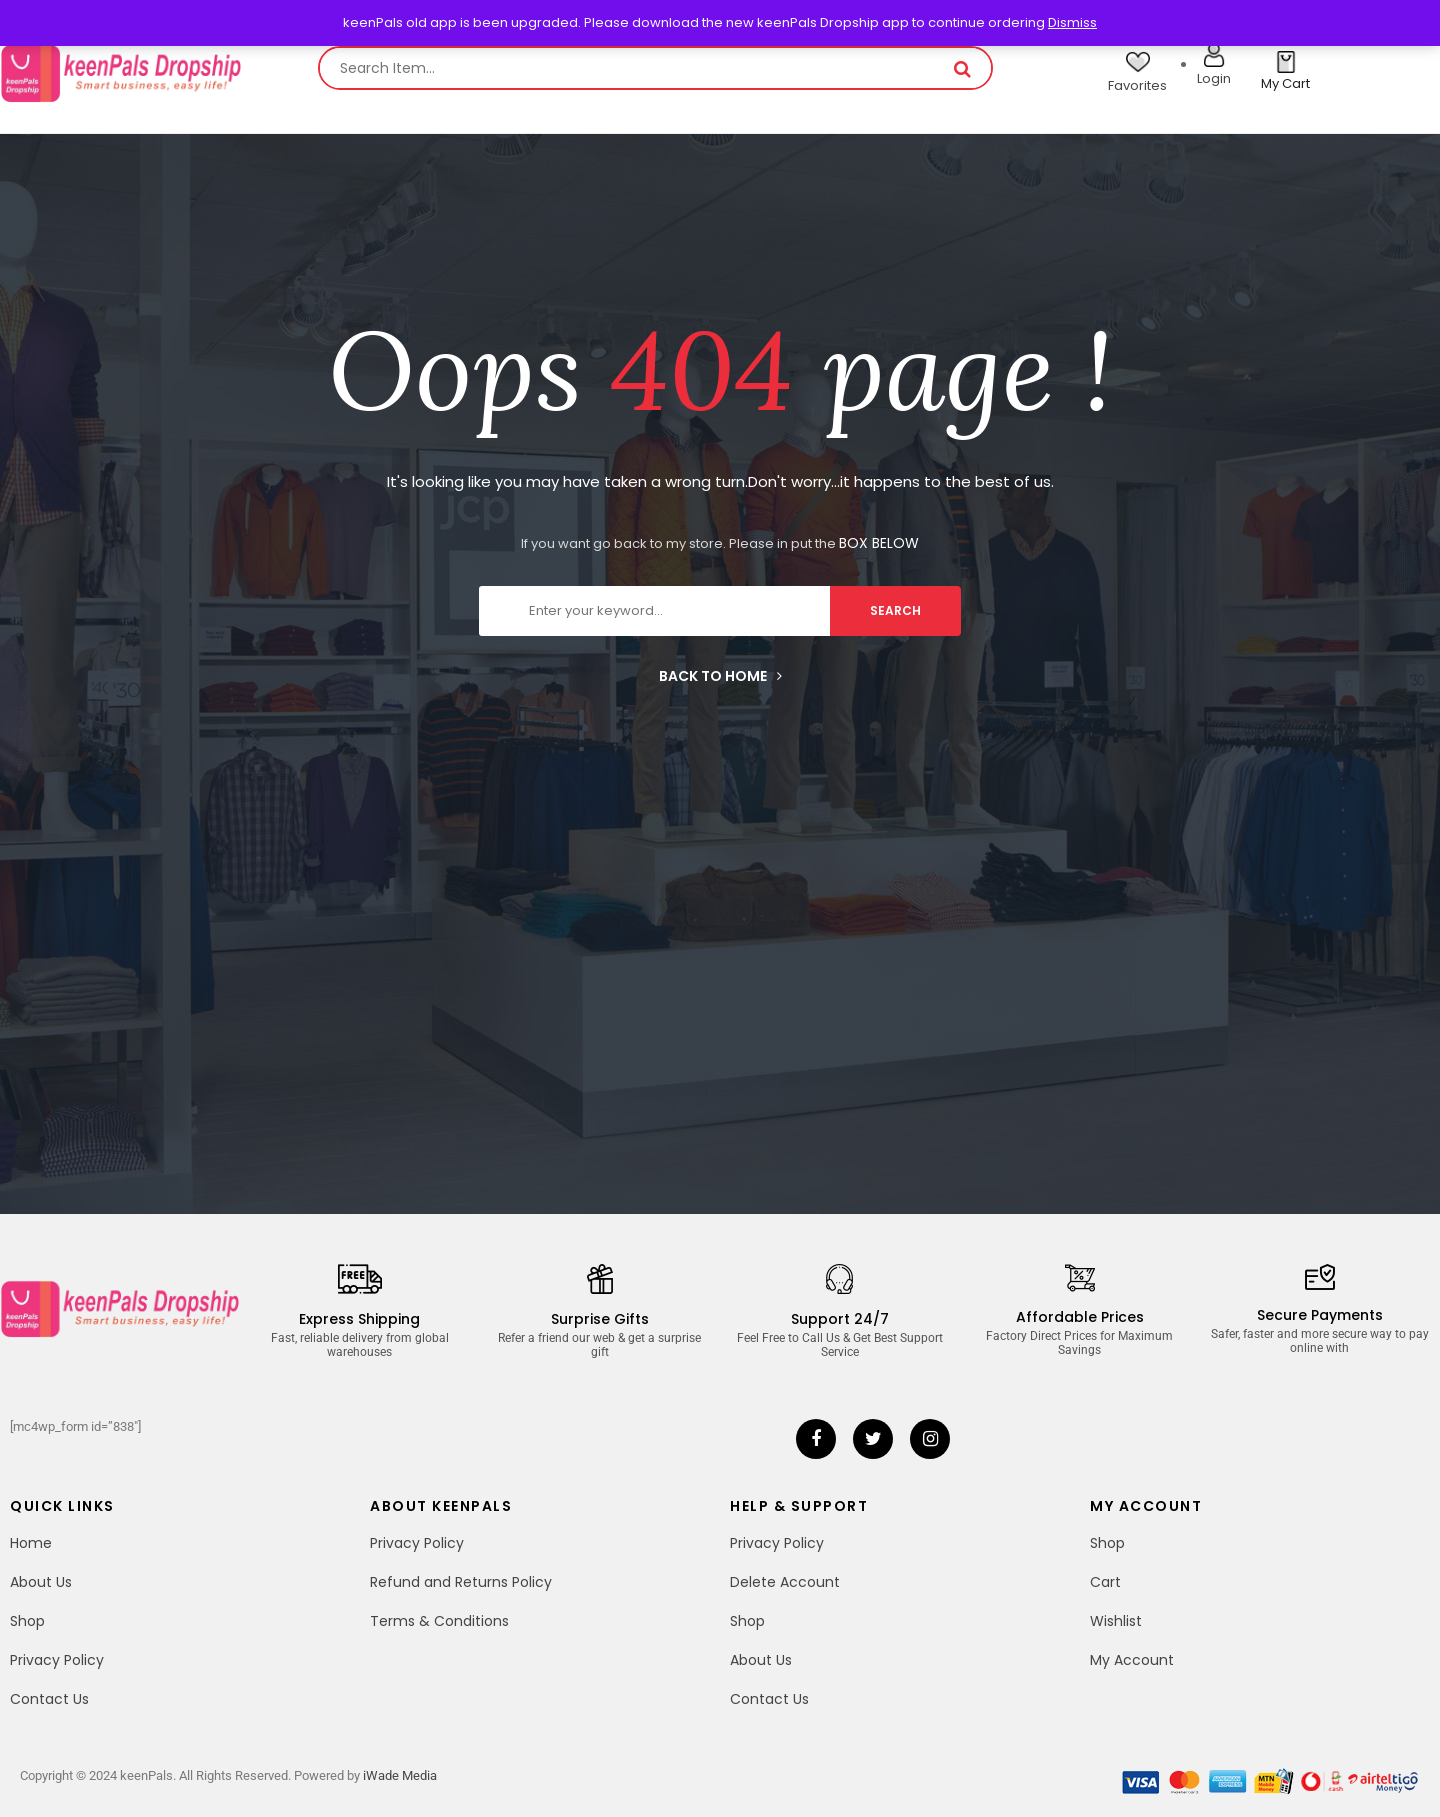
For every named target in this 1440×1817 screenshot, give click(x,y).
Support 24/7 (840, 1319)
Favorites (1137, 85)
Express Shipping (359, 1319)
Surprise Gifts (600, 1319)
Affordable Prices (1080, 1317)
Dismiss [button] (1072, 22)
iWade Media (400, 1775)
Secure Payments (1320, 1315)
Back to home (720, 676)
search (895, 610)
